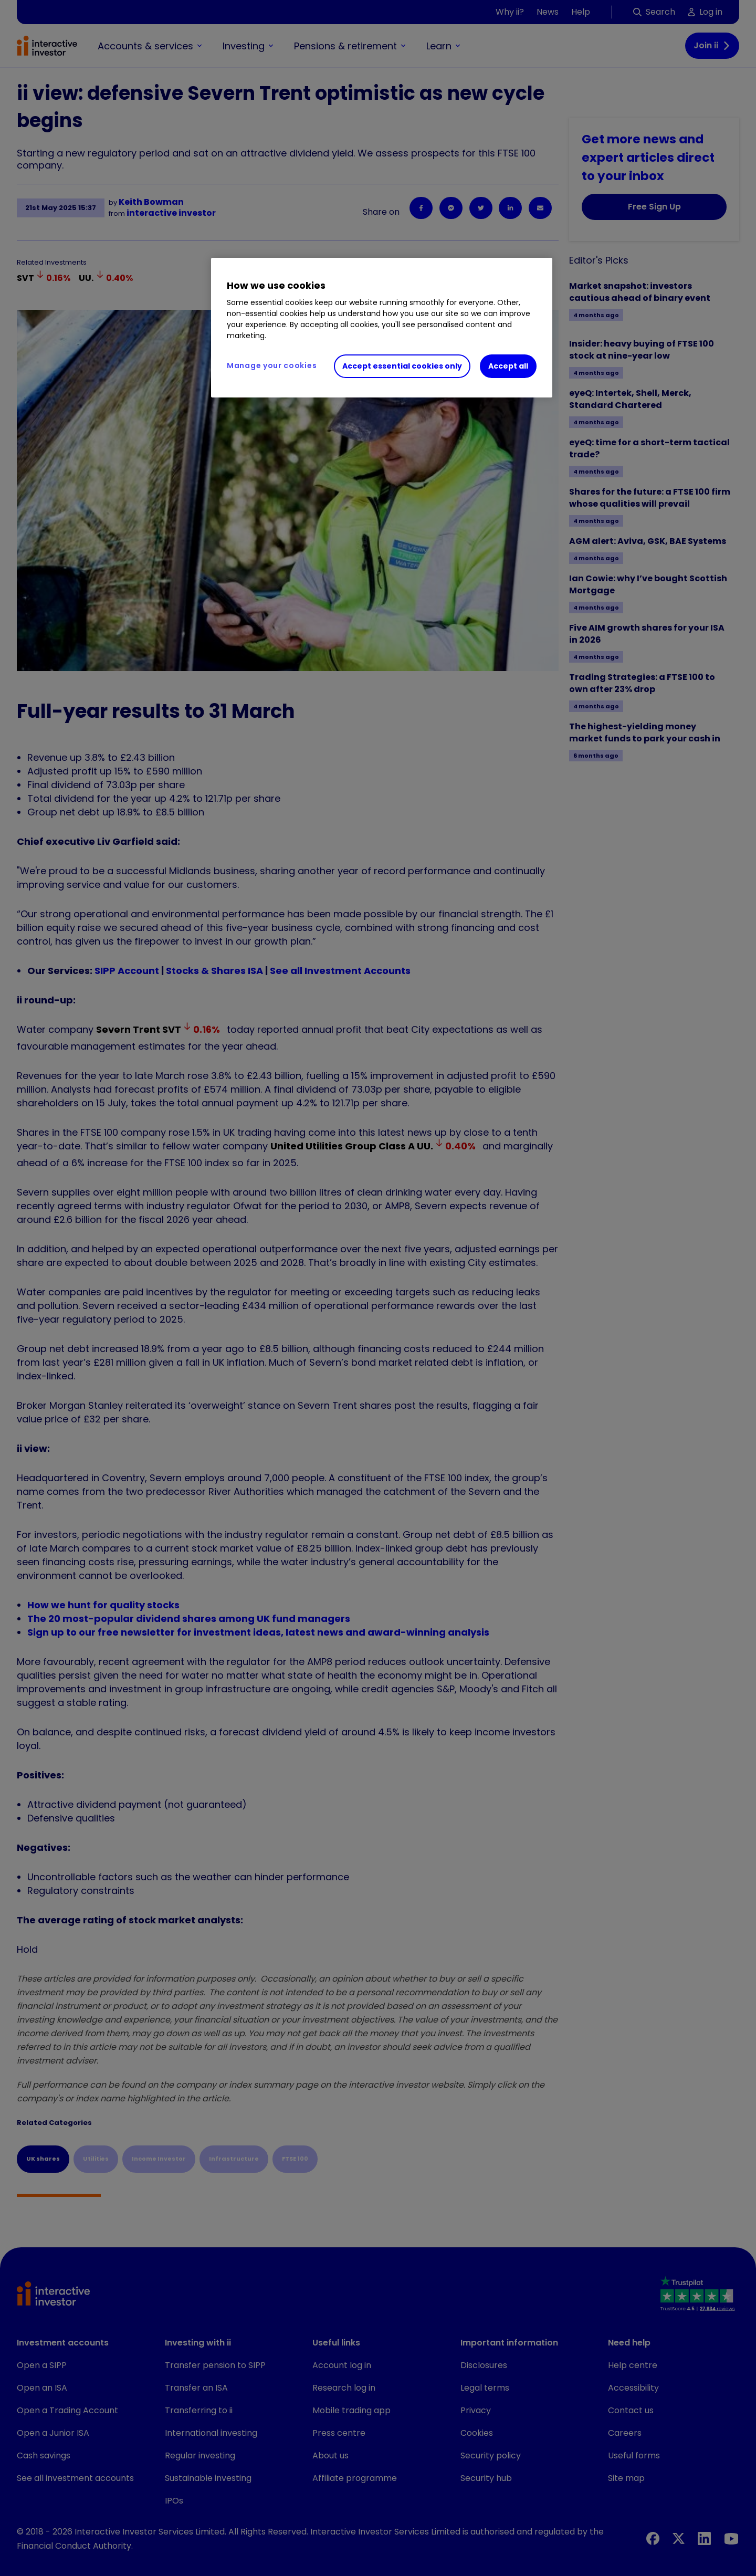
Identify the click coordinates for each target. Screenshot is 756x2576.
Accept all (508, 366)
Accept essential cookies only (402, 366)
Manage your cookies (272, 365)
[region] (381, 327)
